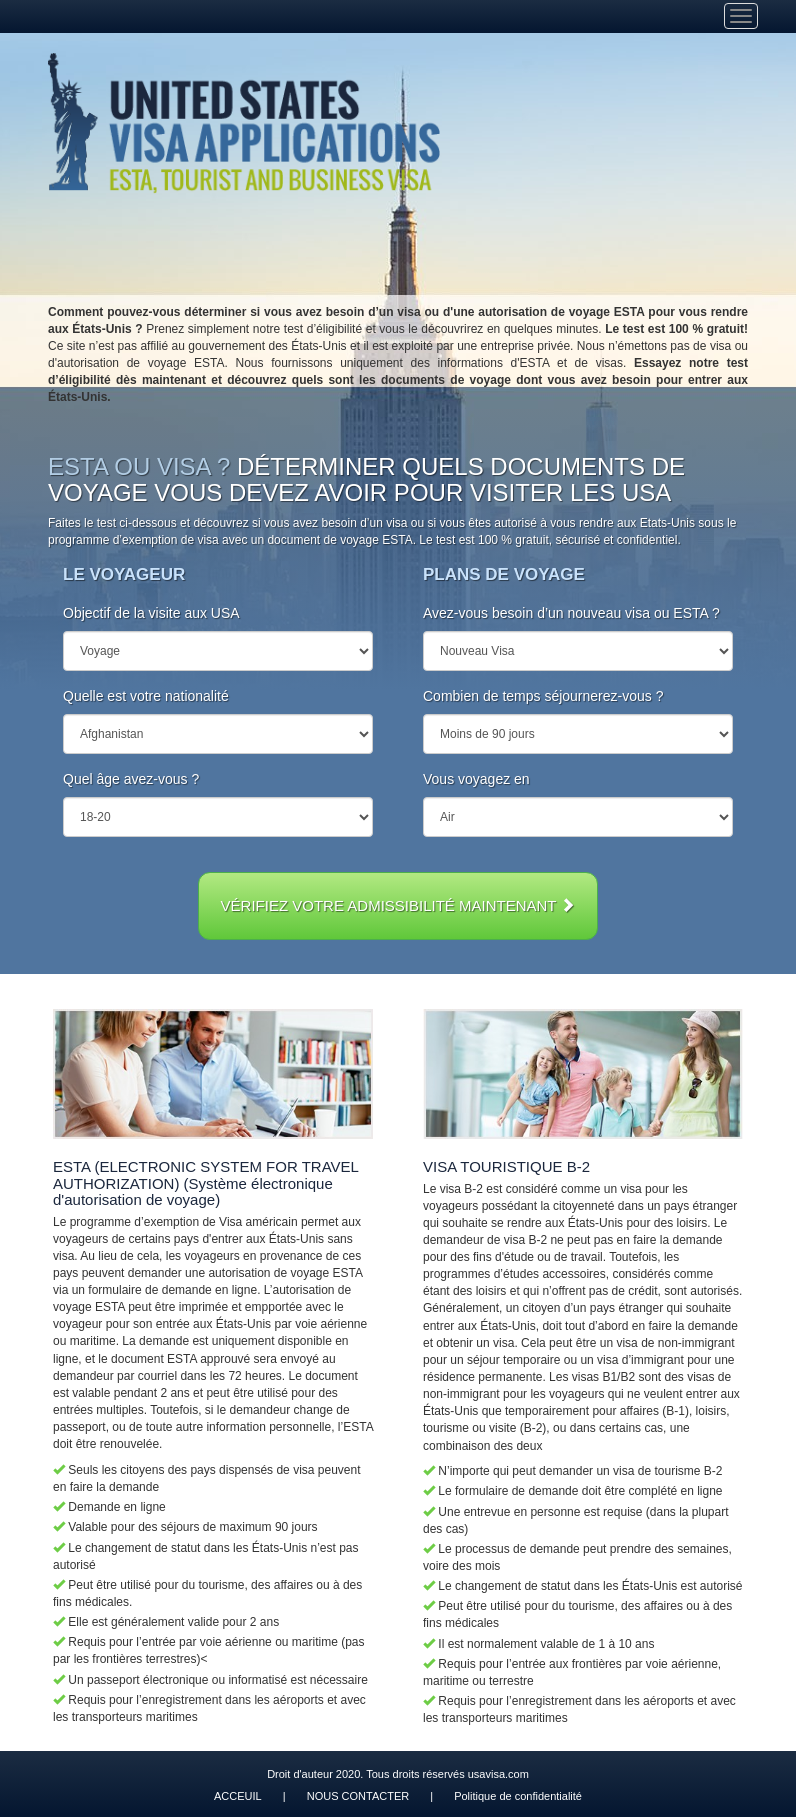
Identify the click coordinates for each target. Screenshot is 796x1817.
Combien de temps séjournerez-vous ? (543, 696)
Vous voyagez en (476, 779)
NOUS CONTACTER (358, 1796)
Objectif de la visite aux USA (151, 613)
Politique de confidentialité (518, 1796)
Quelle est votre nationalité (146, 696)
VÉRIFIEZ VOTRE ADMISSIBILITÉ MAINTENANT (398, 905)
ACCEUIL (238, 1796)
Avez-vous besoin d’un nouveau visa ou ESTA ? (571, 613)
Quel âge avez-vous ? (131, 779)
